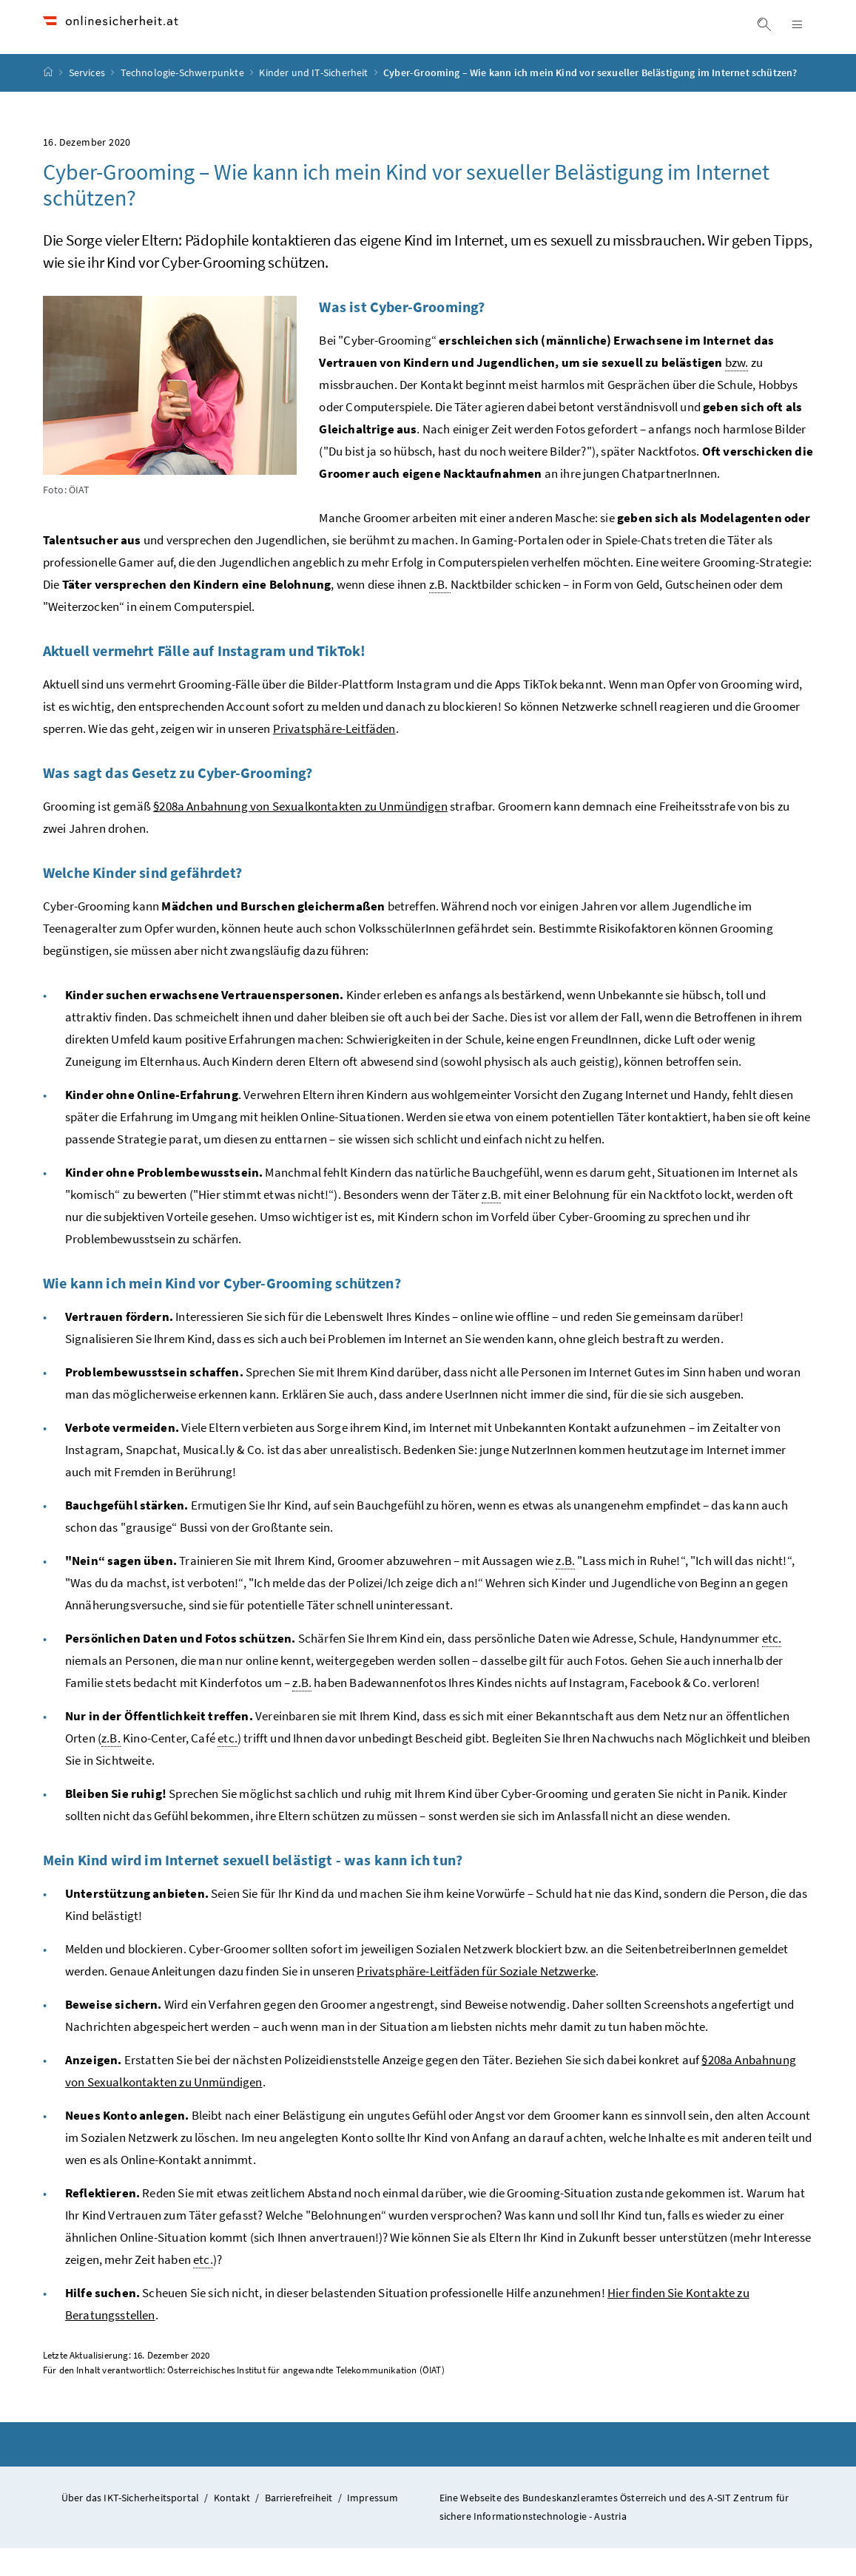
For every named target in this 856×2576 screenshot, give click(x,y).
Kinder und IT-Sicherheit (314, 100)
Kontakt (232, 2525)
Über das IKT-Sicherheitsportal (130, 2525)
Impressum (373, 2525)
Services (88, 100)
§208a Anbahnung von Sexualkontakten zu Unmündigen (300, 834)
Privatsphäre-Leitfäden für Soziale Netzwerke (476, 1999)
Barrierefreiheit (299, 2525)
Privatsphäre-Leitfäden (334, 756)
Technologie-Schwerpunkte (183, 100)
